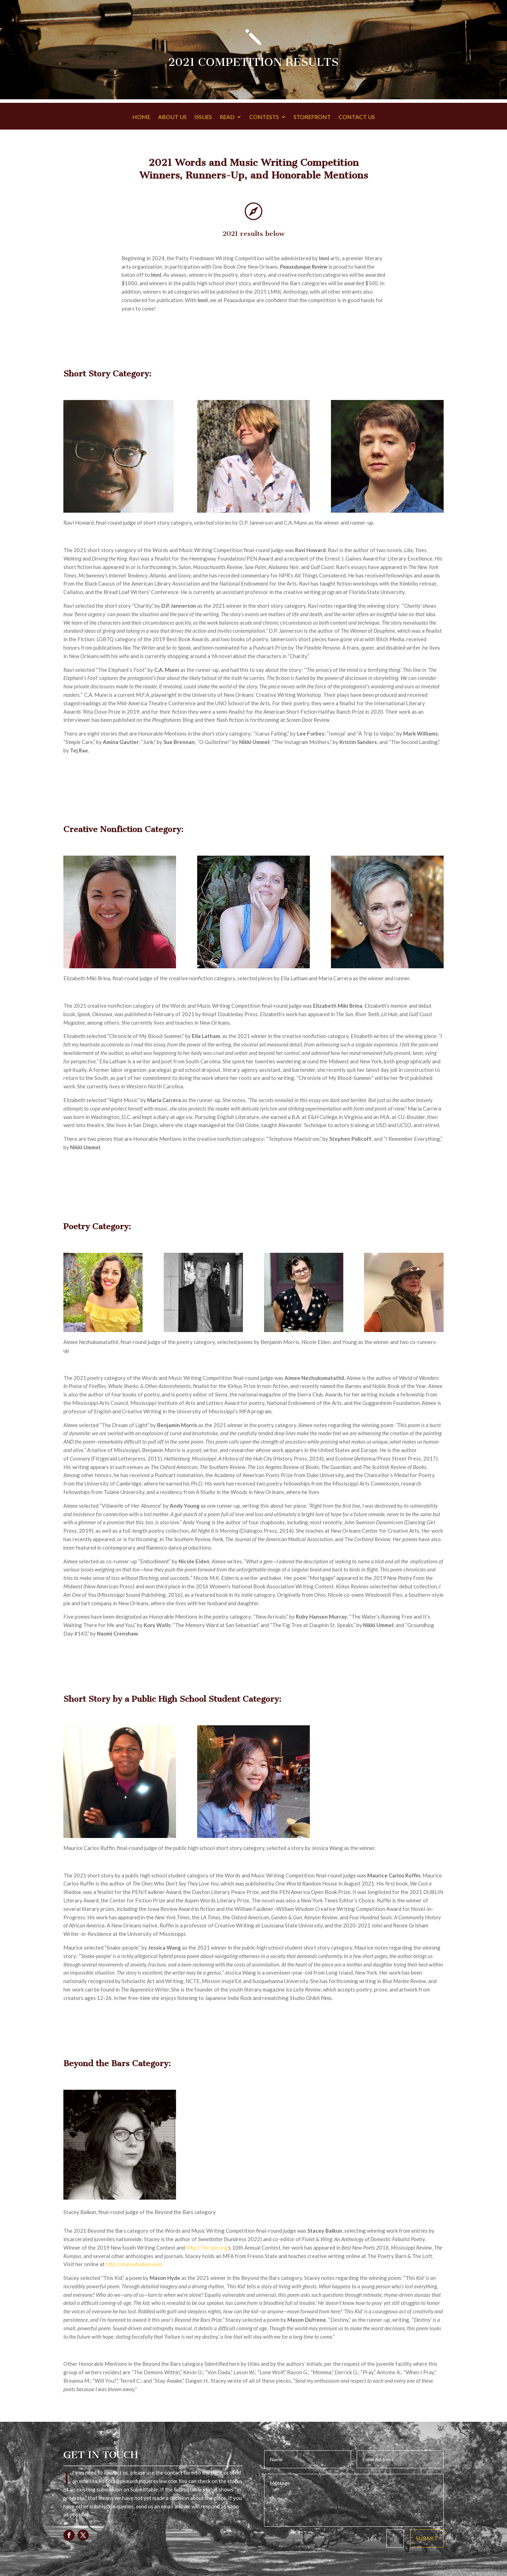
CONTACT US (357, 117)
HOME (141, 117)
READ (227, 117)
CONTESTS (264, 117)
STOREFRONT (312, 117)
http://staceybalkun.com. (134, 2264)
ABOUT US (172, 117)
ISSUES (203, 117)
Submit (427, 2538)
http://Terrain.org (206, 2247)
